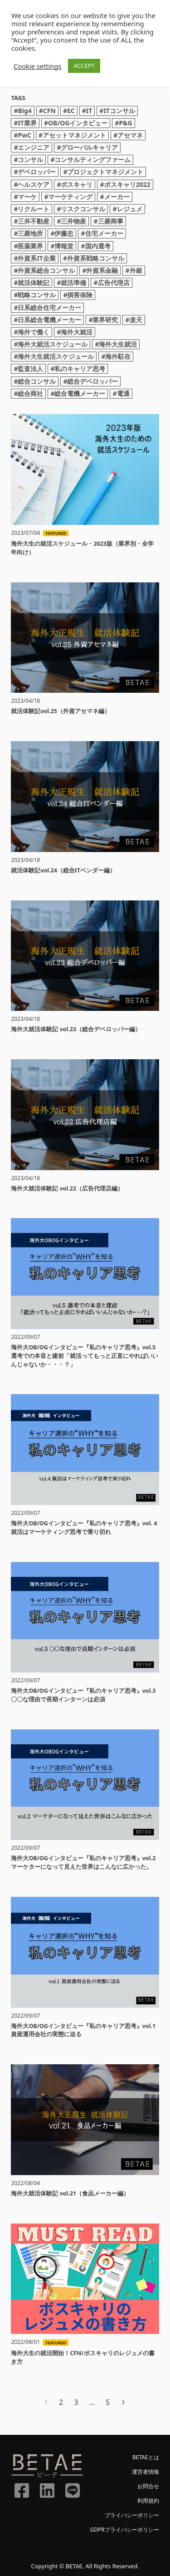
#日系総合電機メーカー (47, 319)
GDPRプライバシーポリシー (124, 2529)
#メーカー (114, 196)
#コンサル (28, 159)
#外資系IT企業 (35, 258)
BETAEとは (145, 2457)
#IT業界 (25, 123)
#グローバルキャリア (87, 147)
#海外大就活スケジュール (50, 344)
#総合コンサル (35, 381)
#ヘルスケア (31, 184)
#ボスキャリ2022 (125, 184)
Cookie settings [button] (37, 66)
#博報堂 (61, 246)
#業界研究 (103, 319)
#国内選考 (95, 246)
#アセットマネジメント (72, 135)
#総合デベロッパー (90, 381)
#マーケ (25, 196)
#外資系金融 (100, 270)
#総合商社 (28, 393)
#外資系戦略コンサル (93, 258)
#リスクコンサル (81, 209)
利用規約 (148, 2501)
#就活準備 (71, 282)
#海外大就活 (74, 332)
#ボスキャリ (74, 184)
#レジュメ (127, 209)
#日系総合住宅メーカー (47, 307)
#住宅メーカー (102, 233)
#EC (69, 110)
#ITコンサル (117, 110)
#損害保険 (77, 294)
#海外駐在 (116, 356)
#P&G (123, 123)
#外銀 (133, 270)
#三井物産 (71, 221)
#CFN (47, 110)
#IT (87, 110)
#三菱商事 (108, 221)
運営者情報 (145, 2472)
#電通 (120, 393)
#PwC (22, 135)
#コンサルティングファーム (90, 159)
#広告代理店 (111, 282)
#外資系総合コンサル (44, 270)
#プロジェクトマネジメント (103, 171)
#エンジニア (31, 147)
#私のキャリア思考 (77, 368)
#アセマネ (128, 135)
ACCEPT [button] (84, 66)
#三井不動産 (31, 221)
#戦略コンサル (35, 294)
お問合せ (148, 2486)
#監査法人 (28, 368)
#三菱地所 (28, 233)
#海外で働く (31, 332)
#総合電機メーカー (77, 393)
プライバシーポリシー (132, 2515)
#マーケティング (68, 196)
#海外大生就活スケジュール (54, 356)
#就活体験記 (31, 282)
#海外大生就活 (116, 344)
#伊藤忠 (61, 233)
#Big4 (22, 110)
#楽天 (133, 319)
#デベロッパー (35, 171)
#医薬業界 (28, 246)
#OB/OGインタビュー (75, 123)
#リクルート (31, 209)
